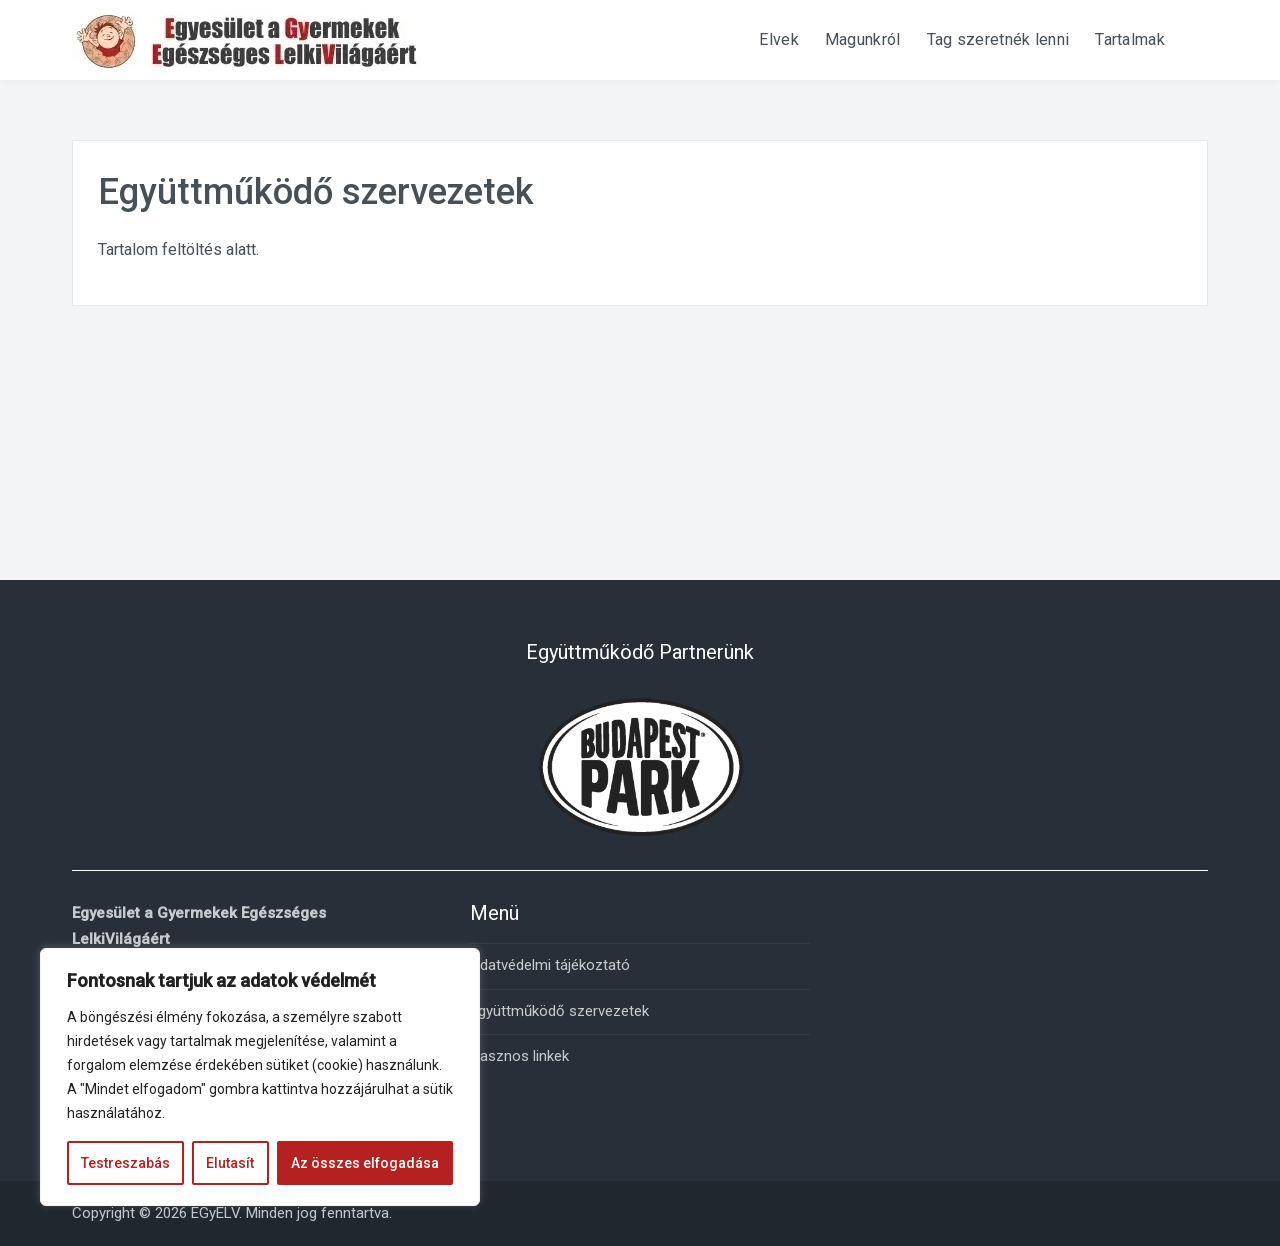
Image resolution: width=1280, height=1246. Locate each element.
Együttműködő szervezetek (559, 1011)
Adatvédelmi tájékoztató (550, 965)
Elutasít (230, 1163)
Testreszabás (125, 1163)
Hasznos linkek (519, 1056)
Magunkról (863, 39)
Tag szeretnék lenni (998, 39)
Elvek (779, 39)
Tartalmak (1130, 39)
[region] (260, 1077)
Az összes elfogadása (365, 1163)
